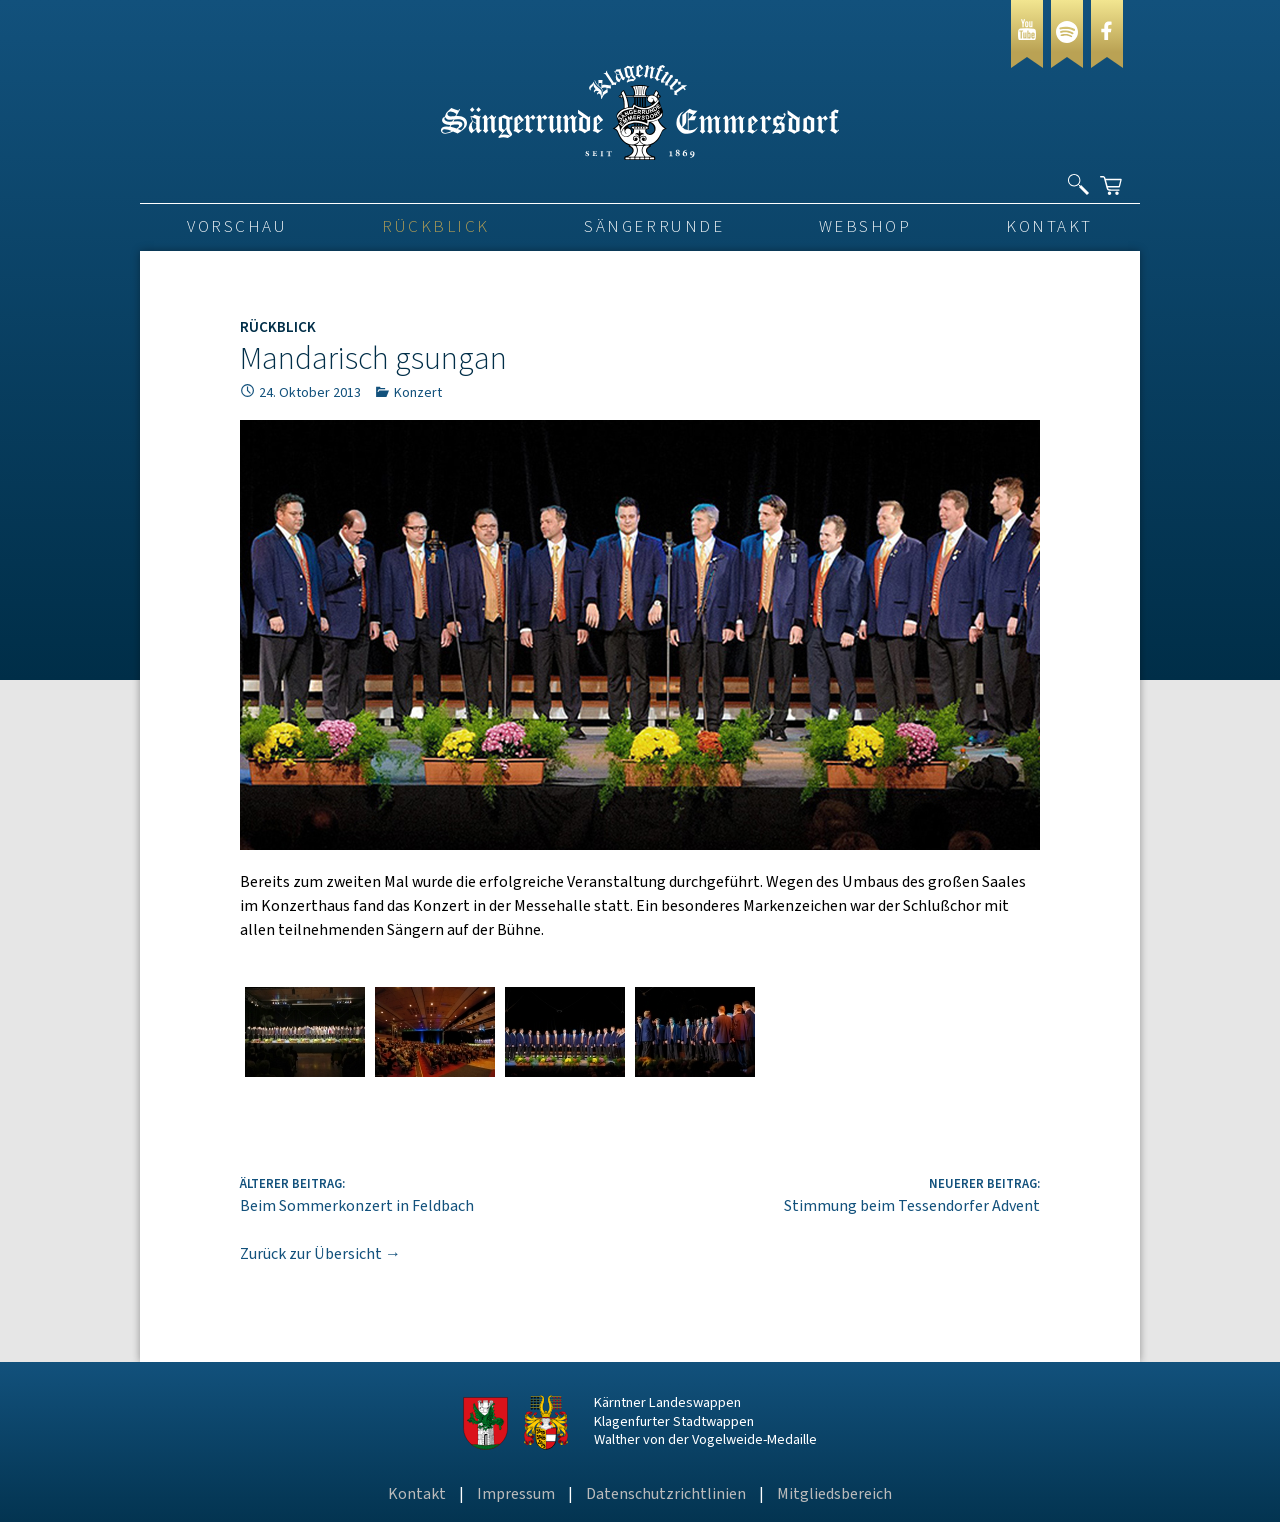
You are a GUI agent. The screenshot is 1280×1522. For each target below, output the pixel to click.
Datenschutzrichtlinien (666, 1494)
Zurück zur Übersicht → (320, 1254)
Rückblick (436, 227)
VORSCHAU (237, 227)
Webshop (865, 227)
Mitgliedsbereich (834, 1494)
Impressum (516, 1494)
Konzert (418, 393)
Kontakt (1049, 227)
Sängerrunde (654, 227)
